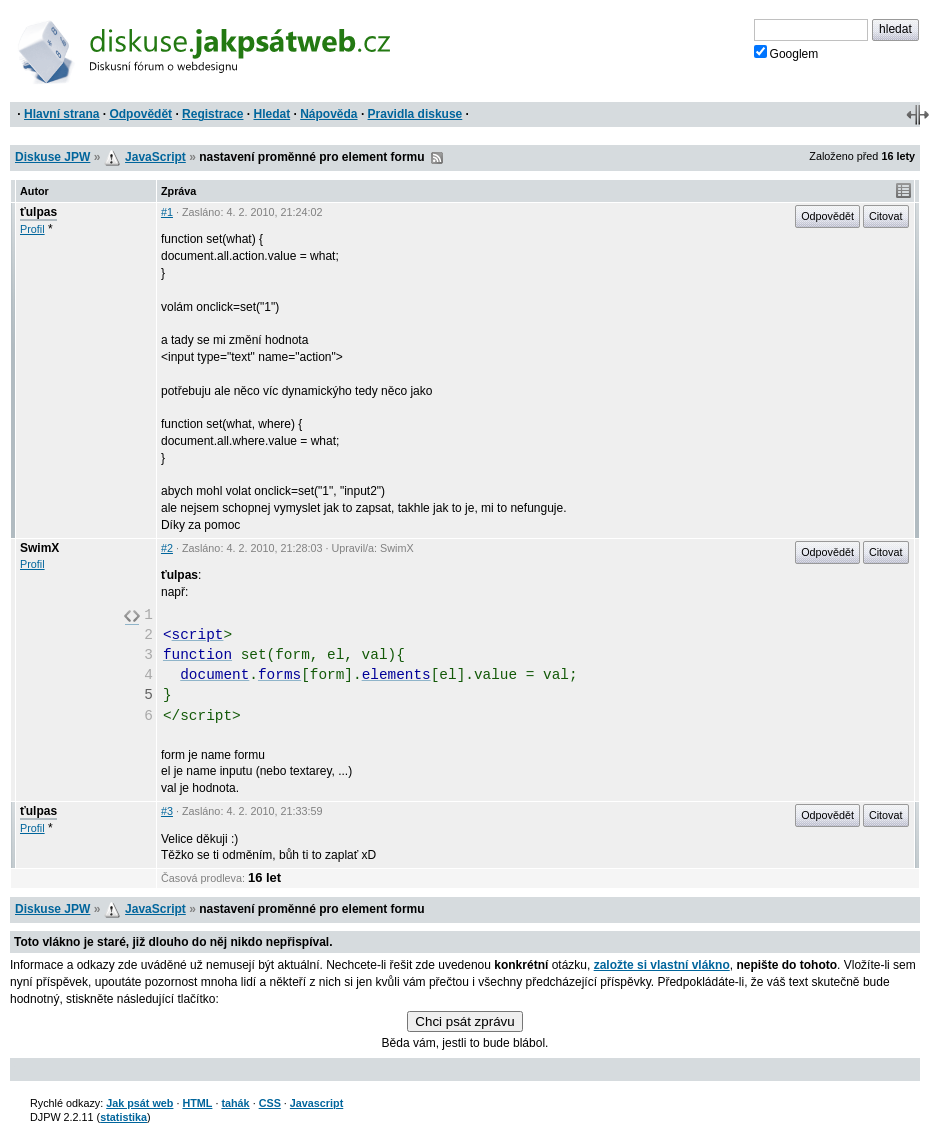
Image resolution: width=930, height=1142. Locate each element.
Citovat (886, 216)
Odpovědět (140, 114)
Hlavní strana (61, 114)
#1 (167, 212)
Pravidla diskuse (415, 114)
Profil (32, 229)
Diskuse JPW (52, 157)
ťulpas (38, 212)
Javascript (316, 1103)
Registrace (212, 114)
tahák (235, 1103)
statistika (123, 1117)
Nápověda (328, 114)
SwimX (39, 548)
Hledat (271, 114)
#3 (167, 811)
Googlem (786, 53)
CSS (270, 1103)
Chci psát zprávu (464, 1021)
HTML (197, 1103)
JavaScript (155, 157)
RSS (437, 158)
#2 (167, 548)
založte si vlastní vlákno (662, 965)
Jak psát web (139, 1103)
